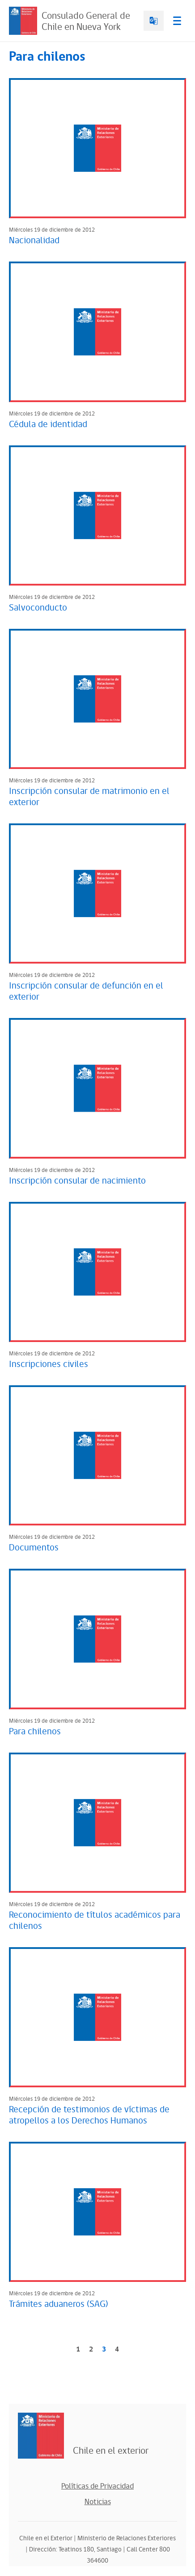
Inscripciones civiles (48, 1364)
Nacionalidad (34, 240)
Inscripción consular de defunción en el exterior (86, 991)
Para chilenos (35, 1731)
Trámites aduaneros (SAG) (58, 2304)
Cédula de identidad (48, 424)
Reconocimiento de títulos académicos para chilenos (94, 1920)
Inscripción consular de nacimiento (77, 1181)
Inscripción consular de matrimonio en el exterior (89, 797)
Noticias (98, 2502)
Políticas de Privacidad (97, 2486)
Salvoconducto (38, 608)
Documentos (34, 1547)
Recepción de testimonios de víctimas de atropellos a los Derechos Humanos (89, 2115)
